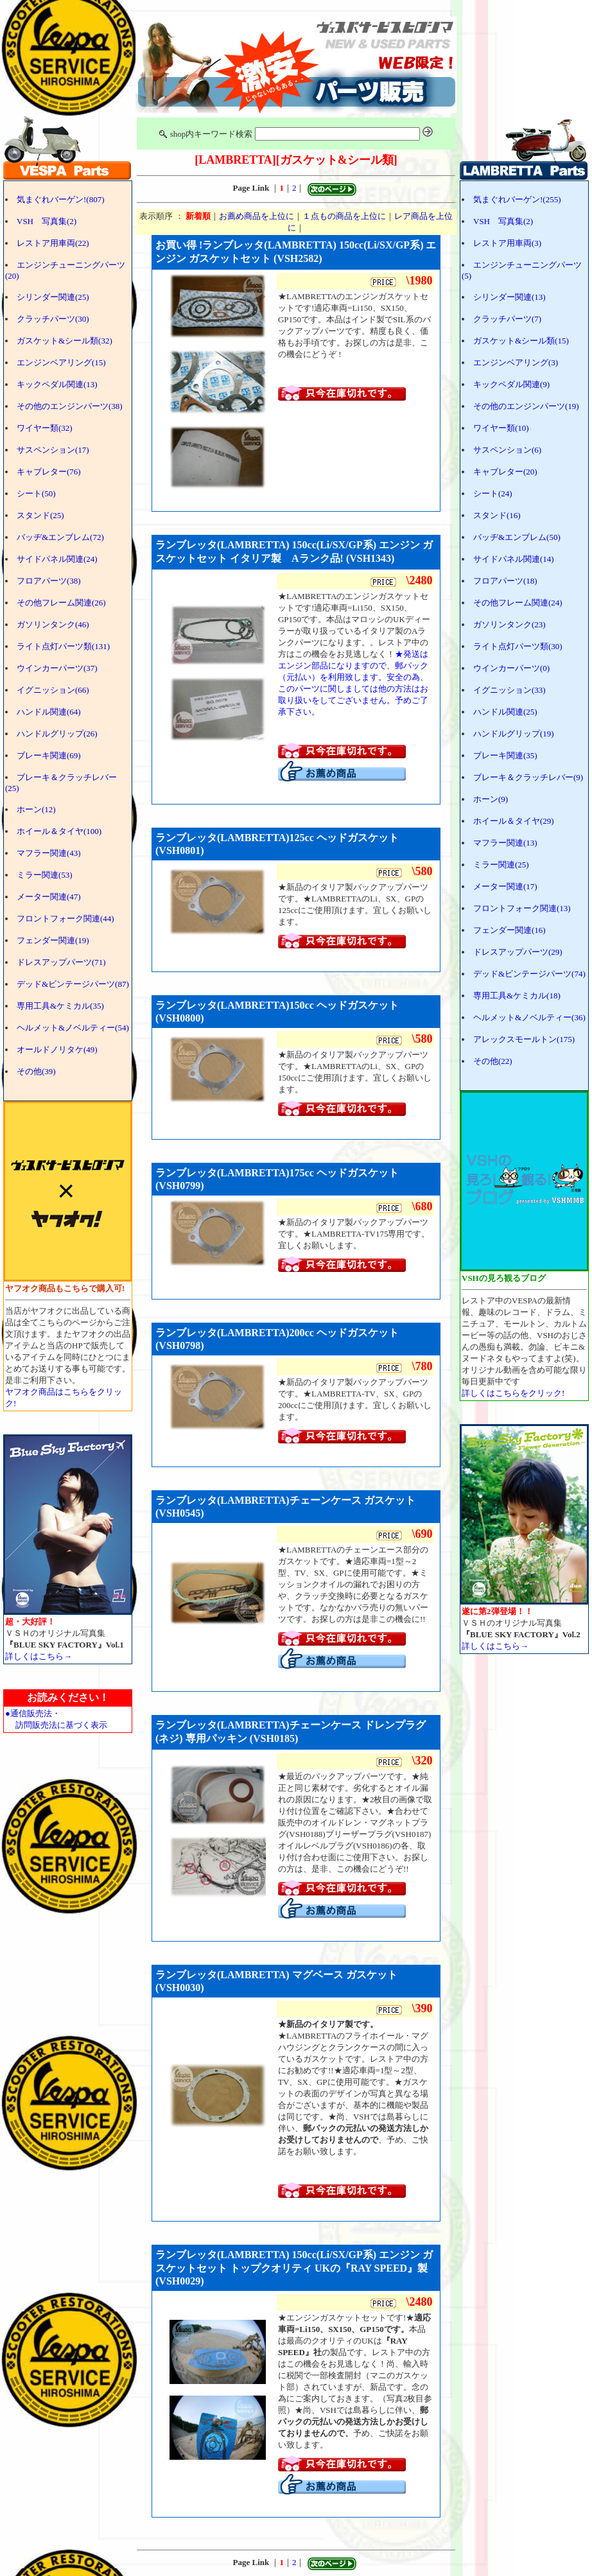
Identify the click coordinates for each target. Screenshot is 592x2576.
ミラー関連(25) (501, 864)
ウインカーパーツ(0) (511, 668)
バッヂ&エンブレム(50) (517, 537)
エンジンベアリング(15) (61, 362)
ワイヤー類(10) (501, 428)
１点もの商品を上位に (344, 216)
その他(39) (36, 1071)
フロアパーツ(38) (49, 581)
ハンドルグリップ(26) (57, 733)
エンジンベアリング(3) (515, 362)
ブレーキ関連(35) (505, 755)
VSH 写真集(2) (46, 221)
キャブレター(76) (49, 471)
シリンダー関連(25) (53, 297)
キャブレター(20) (505, 471)
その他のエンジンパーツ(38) (70, 406)
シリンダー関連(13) (509, 297)
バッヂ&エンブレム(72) (60, 537)
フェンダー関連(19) (53, 940)
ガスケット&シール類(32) (64, 340)
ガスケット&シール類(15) (521, 340)
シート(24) (492, 493)
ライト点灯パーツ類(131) (63, 646)
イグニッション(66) (53, 690)
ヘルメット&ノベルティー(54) (73, 1027)
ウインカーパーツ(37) (57, 668)
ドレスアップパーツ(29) (517, 952)
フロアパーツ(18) (505, 581)
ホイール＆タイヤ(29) (513, 821)
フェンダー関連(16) (509, 930)
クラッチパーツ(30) (53, 319)
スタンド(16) (497, 515)
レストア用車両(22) (53, 243)
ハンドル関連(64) (49, 712)
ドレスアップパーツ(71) (61, 962)
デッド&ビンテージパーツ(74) (529, 974)
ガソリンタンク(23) (509, 624)
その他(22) (492, 1061)
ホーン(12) (36, 809)
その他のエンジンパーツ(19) (526, 406)
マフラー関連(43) (49, 853)
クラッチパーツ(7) (507, 319)
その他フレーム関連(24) (517, 602)
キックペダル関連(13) (57, 384)
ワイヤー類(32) (45, 428)
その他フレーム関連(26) (61, 602)
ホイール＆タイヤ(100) (59, 831)
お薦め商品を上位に (256, 216)
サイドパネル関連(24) (57, 559)
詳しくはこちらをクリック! (513, 1393)
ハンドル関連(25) (505, 712)
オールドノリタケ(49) (57, 1049)
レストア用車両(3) (507, 243)
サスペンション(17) (53, 450)
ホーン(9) (490, 799)
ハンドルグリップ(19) (513, 733)
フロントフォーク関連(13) (522, 908)
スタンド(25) (40, 515)
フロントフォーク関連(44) (65, 918)
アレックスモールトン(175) (524, 1039)
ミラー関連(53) (45, 875)
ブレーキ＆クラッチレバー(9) (528, 777)
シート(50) (36, 493)
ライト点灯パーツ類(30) (517, 646)
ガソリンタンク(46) (53, 624)
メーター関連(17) (505, 886)
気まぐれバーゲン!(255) (517, 199)
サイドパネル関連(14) (513, 559)
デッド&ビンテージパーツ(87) (73, 984)
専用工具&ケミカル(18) (517, 995)
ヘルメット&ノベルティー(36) (529, 1017)
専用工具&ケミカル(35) (60, 1006)
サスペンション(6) (507, 450)
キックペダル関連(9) (511, 384)
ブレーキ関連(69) (49, 755)
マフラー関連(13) (505, 843)
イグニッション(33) (509, 690)
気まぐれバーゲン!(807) (61, 199)
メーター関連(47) (49, 896)
